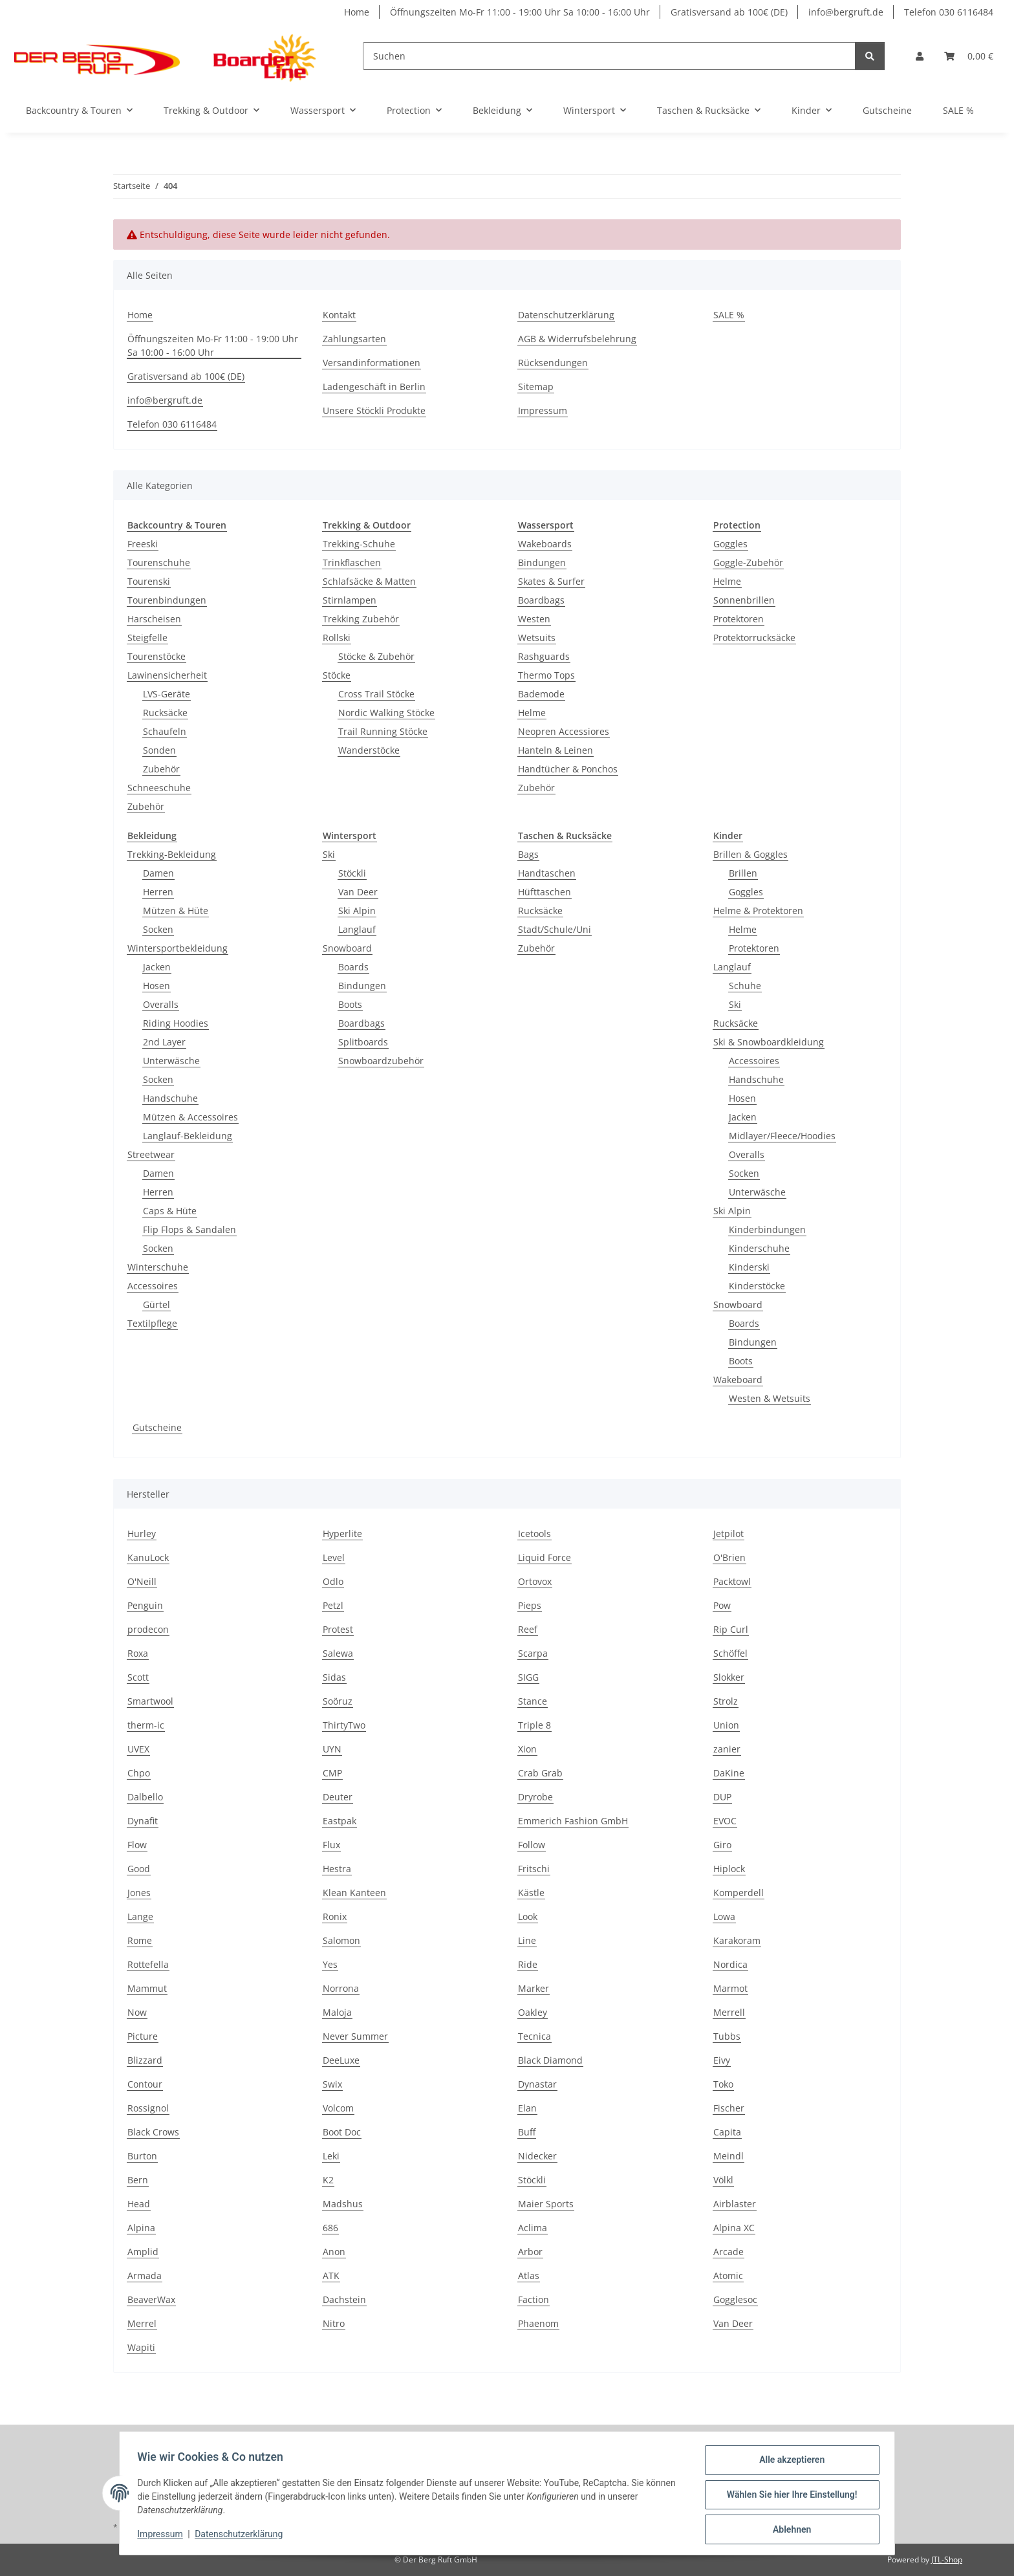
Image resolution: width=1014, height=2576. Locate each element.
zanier (726, 1749)
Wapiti (141, 2347)
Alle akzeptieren (788, 2463)
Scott (138, 1677)
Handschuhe (170, 1098)
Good (138, 1868)
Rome (139, 1940)
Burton (142, 2156)
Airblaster (734, 2204)
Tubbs (726, 2036)
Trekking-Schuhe (359, 544)
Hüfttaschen (544, 892)
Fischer (728, 2108)
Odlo (333, 1581)
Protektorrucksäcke (754, 637)
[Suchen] (609, 56)
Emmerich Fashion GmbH (573, 1821)
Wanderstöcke (369, 750)
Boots (350, 1004)
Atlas (528, 2275)
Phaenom (538, 2323)
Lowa (724, 1916)
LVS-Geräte (166, 694)
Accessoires (152, 1286)
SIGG (528, 1677)
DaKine (728, 1773)
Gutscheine (157, 1427)
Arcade (728, 2251)
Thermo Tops (546, 675)
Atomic (728, 2275)
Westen (534, 619)
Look (527, 1916)
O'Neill (141, 1581)
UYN (332, 1749)
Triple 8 (534, 1725)
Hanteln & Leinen (555, 750)
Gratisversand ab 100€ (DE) (729, 12)
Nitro (334, 2323)
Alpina (141, 2227)
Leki (331, 2156)
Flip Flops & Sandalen (189, 1229)
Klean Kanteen (354, 1892)
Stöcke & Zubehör (376, 656)
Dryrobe (535, 1797)
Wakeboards (545, 544)
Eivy (721, 2060)
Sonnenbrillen (744, 600)
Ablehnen (789, 2530)
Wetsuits (537, 637)
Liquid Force (544, 1557)
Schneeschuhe (159, 787)
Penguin (145, 1605)
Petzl (333, 1605)
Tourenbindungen (166, 600)
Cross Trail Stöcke (376, 694)
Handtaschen (547, 873)
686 (330, 2227)
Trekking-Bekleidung (171, 854)
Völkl (723, 2180)
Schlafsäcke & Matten (369, 581)
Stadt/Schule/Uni (554, 929)
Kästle (531, 1892)
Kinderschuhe (759, 1248)
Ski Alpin (357, 910)
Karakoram (736, 1940)
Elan (527, 2108)
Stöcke (337, 675)
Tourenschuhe (158, 562)
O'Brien (729, 1557)
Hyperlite (342, 1533)
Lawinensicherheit (167, 675)
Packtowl (732, 1581)
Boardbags (541, 600)
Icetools (534, 1533)
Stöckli (352, 873)
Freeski (142, 544)
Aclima (532, 2227)
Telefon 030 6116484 (948, 12)
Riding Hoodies (175, 1023)
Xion (527, 1749)
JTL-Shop (946, 2559)
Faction (533, 2299)
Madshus (343, 2204)
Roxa (137, 1653)
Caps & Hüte (170, 1211)
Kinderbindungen (767, 1229)
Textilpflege (152, 1323)
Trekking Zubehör (361, 619)
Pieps (529, 1605)
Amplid (142, 2251)
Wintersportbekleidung (177, 948)
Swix (332, 2084)
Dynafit (142, 1821)
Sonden (159, 750)
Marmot (730, 1988)
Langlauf (357, 929)
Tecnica (534, 2036)
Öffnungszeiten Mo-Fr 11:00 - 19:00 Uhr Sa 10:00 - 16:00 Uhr (520, 12)
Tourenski (148, 581)
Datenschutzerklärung (242, 2536)
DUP (722, 1797)
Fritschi (534, 1868)
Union (726, 1725)
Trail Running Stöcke (382, 731)
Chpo (138, 1773)
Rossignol (148, 2108)
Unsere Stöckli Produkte (374, 410)
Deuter (337, 1797)
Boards (353, 967)
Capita (727, 2132)
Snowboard (347, 948)
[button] (919, 56)
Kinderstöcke (757, 1286)
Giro (722, 1845)
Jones (139, 1892)
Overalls (160, 1004)
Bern (137, 2180)
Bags (528, 854)
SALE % (958, 110)
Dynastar (537, 2084)
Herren (158, 892)
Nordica (730, 1964)
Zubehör (161, 769)
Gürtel (156, 1304)
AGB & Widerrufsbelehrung (577, 339)
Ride (527, 1964)
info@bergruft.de (845, 12)
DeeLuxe (341, 2060)
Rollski (337, 637)
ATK (331, 2275)
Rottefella (148, 1964)
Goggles (730, 544)
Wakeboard (737, 1379)
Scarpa (533, 1653)
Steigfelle (147, 637)
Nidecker (537, 2156)
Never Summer (355, 2036)
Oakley (532, 2012)
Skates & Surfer (551, 581)
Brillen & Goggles (750, 854)
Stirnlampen (349, 600)
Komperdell (738, 1892)
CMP (332, 1773)
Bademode (541, 694)
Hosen (156, 985)
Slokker (728, 1677)
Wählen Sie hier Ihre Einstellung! (789, 2496)
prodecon (148, 1629)
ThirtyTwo (344, 1725)
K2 (328, 2180)
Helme (532, 712)
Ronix (335, 1916)
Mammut (147, 1988)
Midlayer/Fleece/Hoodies (782, 1136)
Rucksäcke (165, 712)
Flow (137, 1845)
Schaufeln (164, 731)
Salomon (341, 1940)
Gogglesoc (735, 2299)
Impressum (163, 2536)
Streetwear (151, 1154)
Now (137, 2012)
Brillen (743, 873)
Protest (338, 1629)
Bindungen (542, 562)
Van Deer (358, 892)
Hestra (337, 1868)
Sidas (334, 1677)
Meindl (728, 2156)
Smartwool (150, 1701)
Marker (533, 1988)
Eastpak (339, 1821)
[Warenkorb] (969, 56)
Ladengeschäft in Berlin (374, 386)
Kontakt (339, 315)
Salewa (338, 1653)
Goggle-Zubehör (748, 562)
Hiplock (729, 1868)
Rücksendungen (553, 362)
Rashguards (544, 656)
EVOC (725, 1821)
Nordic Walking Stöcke (386, 712)
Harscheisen (154, 619)
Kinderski (749, 1267)
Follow (531, 1845)
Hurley (141, 1533)
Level (334, 1557)
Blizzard (144, 2060)
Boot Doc (342, 2132)
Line (527, 1940)
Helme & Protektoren (758, 910)
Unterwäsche (171, 1060)
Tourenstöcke (156, 656)
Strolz (725, 1701)
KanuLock (148, 1557)
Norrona (341, 1988)
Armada (144, 2275)
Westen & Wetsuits (769, 1398)
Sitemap (536, 386)
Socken (158, 929)
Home (356, 12)
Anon (334, 2251)
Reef (527, 1629)
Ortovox (535, 1581)
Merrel (141, 2323)
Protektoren (738, 619)
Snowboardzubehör (381, 1060)
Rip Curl (730, 1629)
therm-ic (145, 1725)
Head (138, 2204)
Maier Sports (546, 2204)
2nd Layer (164, 1042)
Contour (144, 2084)
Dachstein (344, 2299)
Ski (329, 854)
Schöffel (730, 1653)
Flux (331, 1845)
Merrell (729, 2012)
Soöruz (337, 1701)
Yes (330, 1964)
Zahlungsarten (354, 339)
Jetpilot (728, 1533)
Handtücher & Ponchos (568, 769)
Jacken (157, 967)
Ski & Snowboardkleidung (768, 1042)
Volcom (338, 2108)
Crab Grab (540, 1773)
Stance (532, 1701)
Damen (158, 873)
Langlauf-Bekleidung (187, 1136)
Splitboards (363, 1042)
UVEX (138, 1749)
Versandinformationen (371, 362)
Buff (526, 2132)
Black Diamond (550, 2060)
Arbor (530, 2251)
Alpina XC (734, 2227)
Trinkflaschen (352, 562)
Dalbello (145, 1797)
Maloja (337, 2012)
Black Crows (153, 2132)
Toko (723, 2084)
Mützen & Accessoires (190, 1117)
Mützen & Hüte (175, 910)
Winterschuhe (157, 1267)
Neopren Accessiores (563, 731)
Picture (142, 2036)
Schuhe (745, 985)
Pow (722, 1605)
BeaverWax (151, 2299)
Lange (140, 1916)
